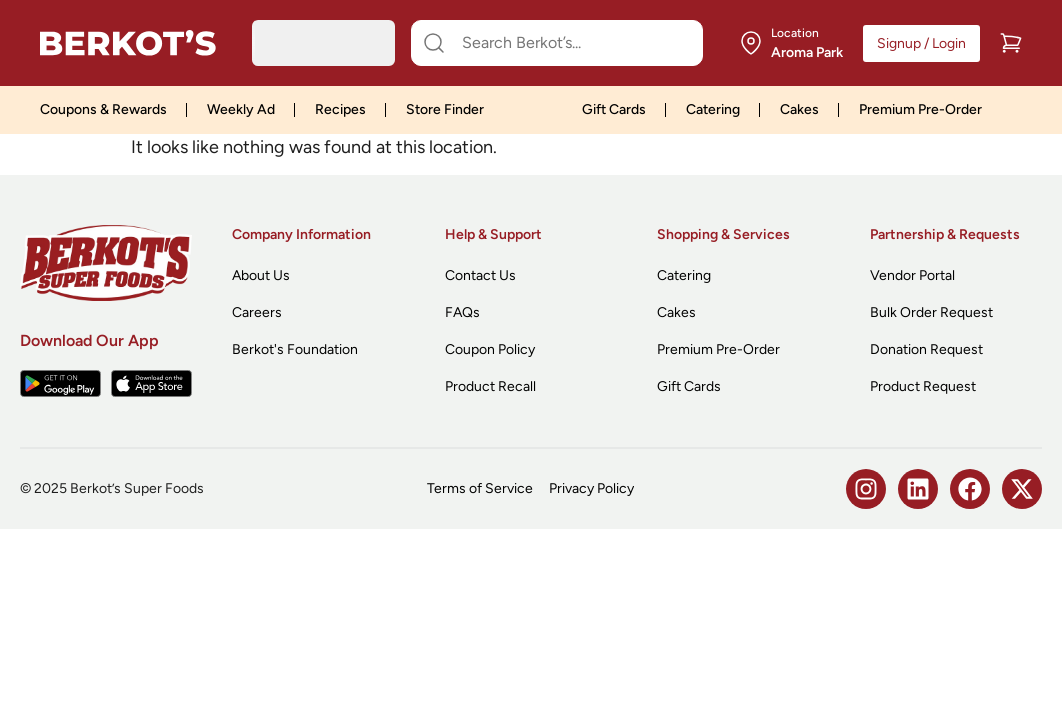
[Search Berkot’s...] (569, 43)
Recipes (340, 109)
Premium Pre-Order (920, 109)
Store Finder (445, 109)
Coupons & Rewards (103, 109)
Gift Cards (614, 109)
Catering (713, 109)
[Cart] (1011, 43)
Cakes (799, 109)
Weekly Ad (241, 109)
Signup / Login (921, 43)
